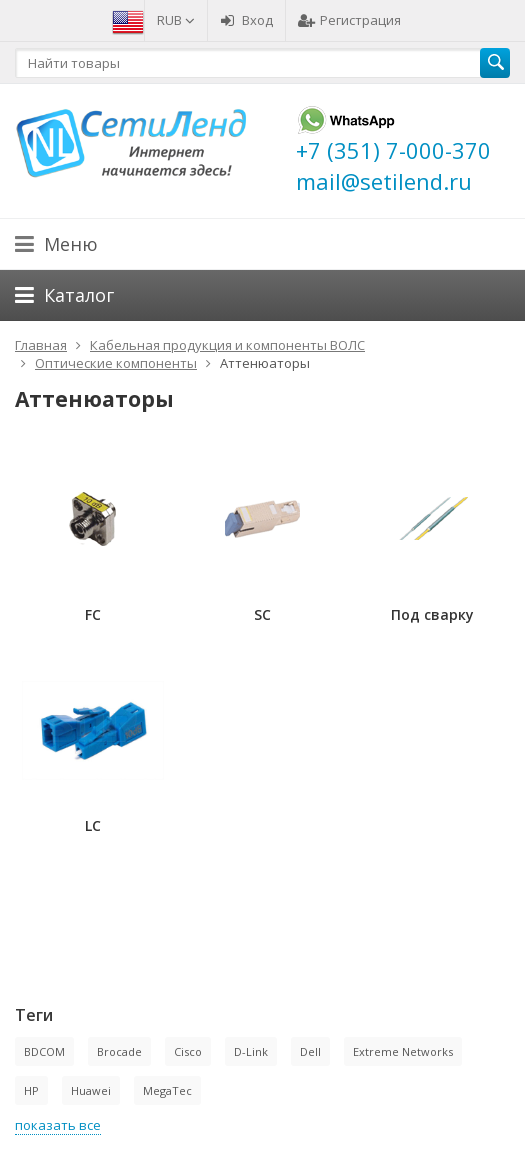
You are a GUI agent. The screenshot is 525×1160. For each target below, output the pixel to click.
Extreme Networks (403, 1051)
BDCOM (44, 1051)
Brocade (119, 1051)
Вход (246, 20)
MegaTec (167, 1090)
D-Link (251, 1051)
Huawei (91, 1090)
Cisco (188, 1051)
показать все (58, 1125)
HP (31, 1090)
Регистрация (349, 20)
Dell (310, 1051)
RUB (176, 20)
